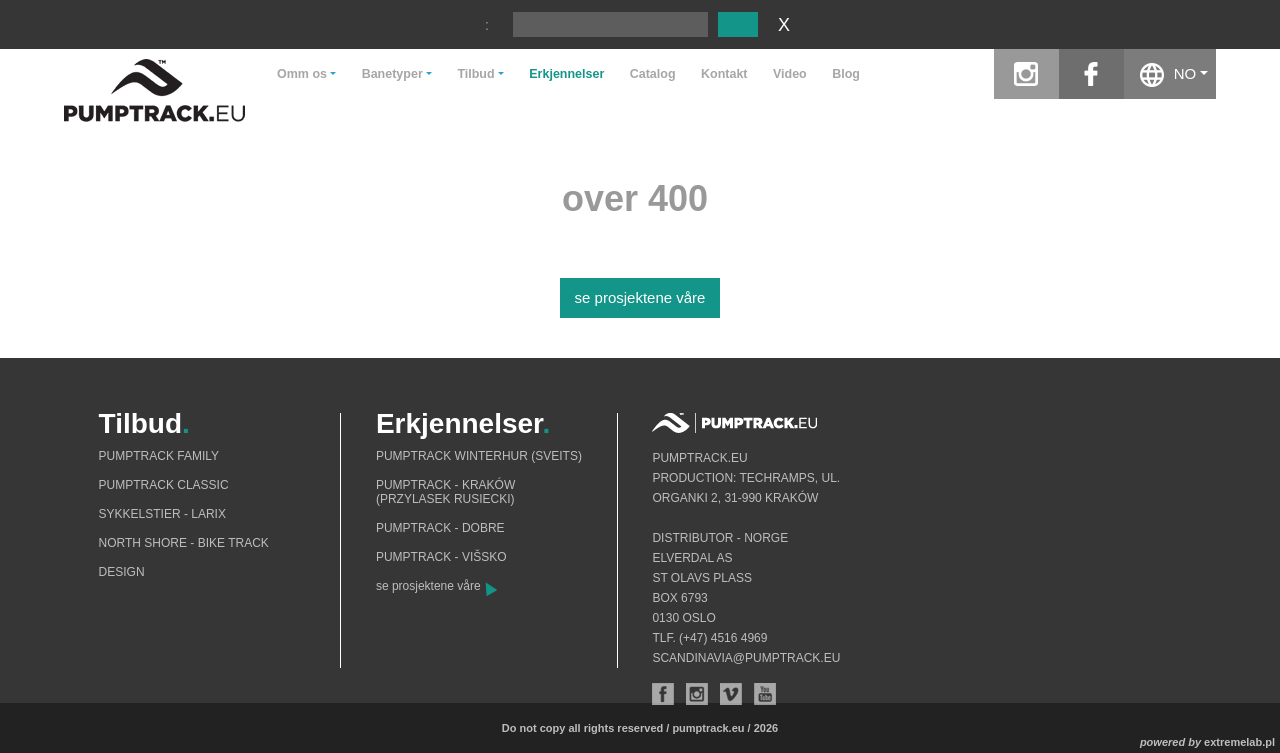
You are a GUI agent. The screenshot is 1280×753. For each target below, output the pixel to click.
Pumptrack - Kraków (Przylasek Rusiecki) (445, 492)
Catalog (653, 74)
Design (122, 572)
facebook (1091, 74)
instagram (1026, 74)
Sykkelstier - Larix (162, 514)
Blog (846, 74)
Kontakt (724, 74)
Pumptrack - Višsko (441, 557)
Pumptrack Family (159, 456)
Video (790, 74)
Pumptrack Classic (164, 485)
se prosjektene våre (640, 297)
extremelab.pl (1239, 742)
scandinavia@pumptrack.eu (746, 658)
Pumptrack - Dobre (440, 528)
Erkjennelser (566, 74)
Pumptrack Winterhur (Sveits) (479, 456)
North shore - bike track (184, 543)
